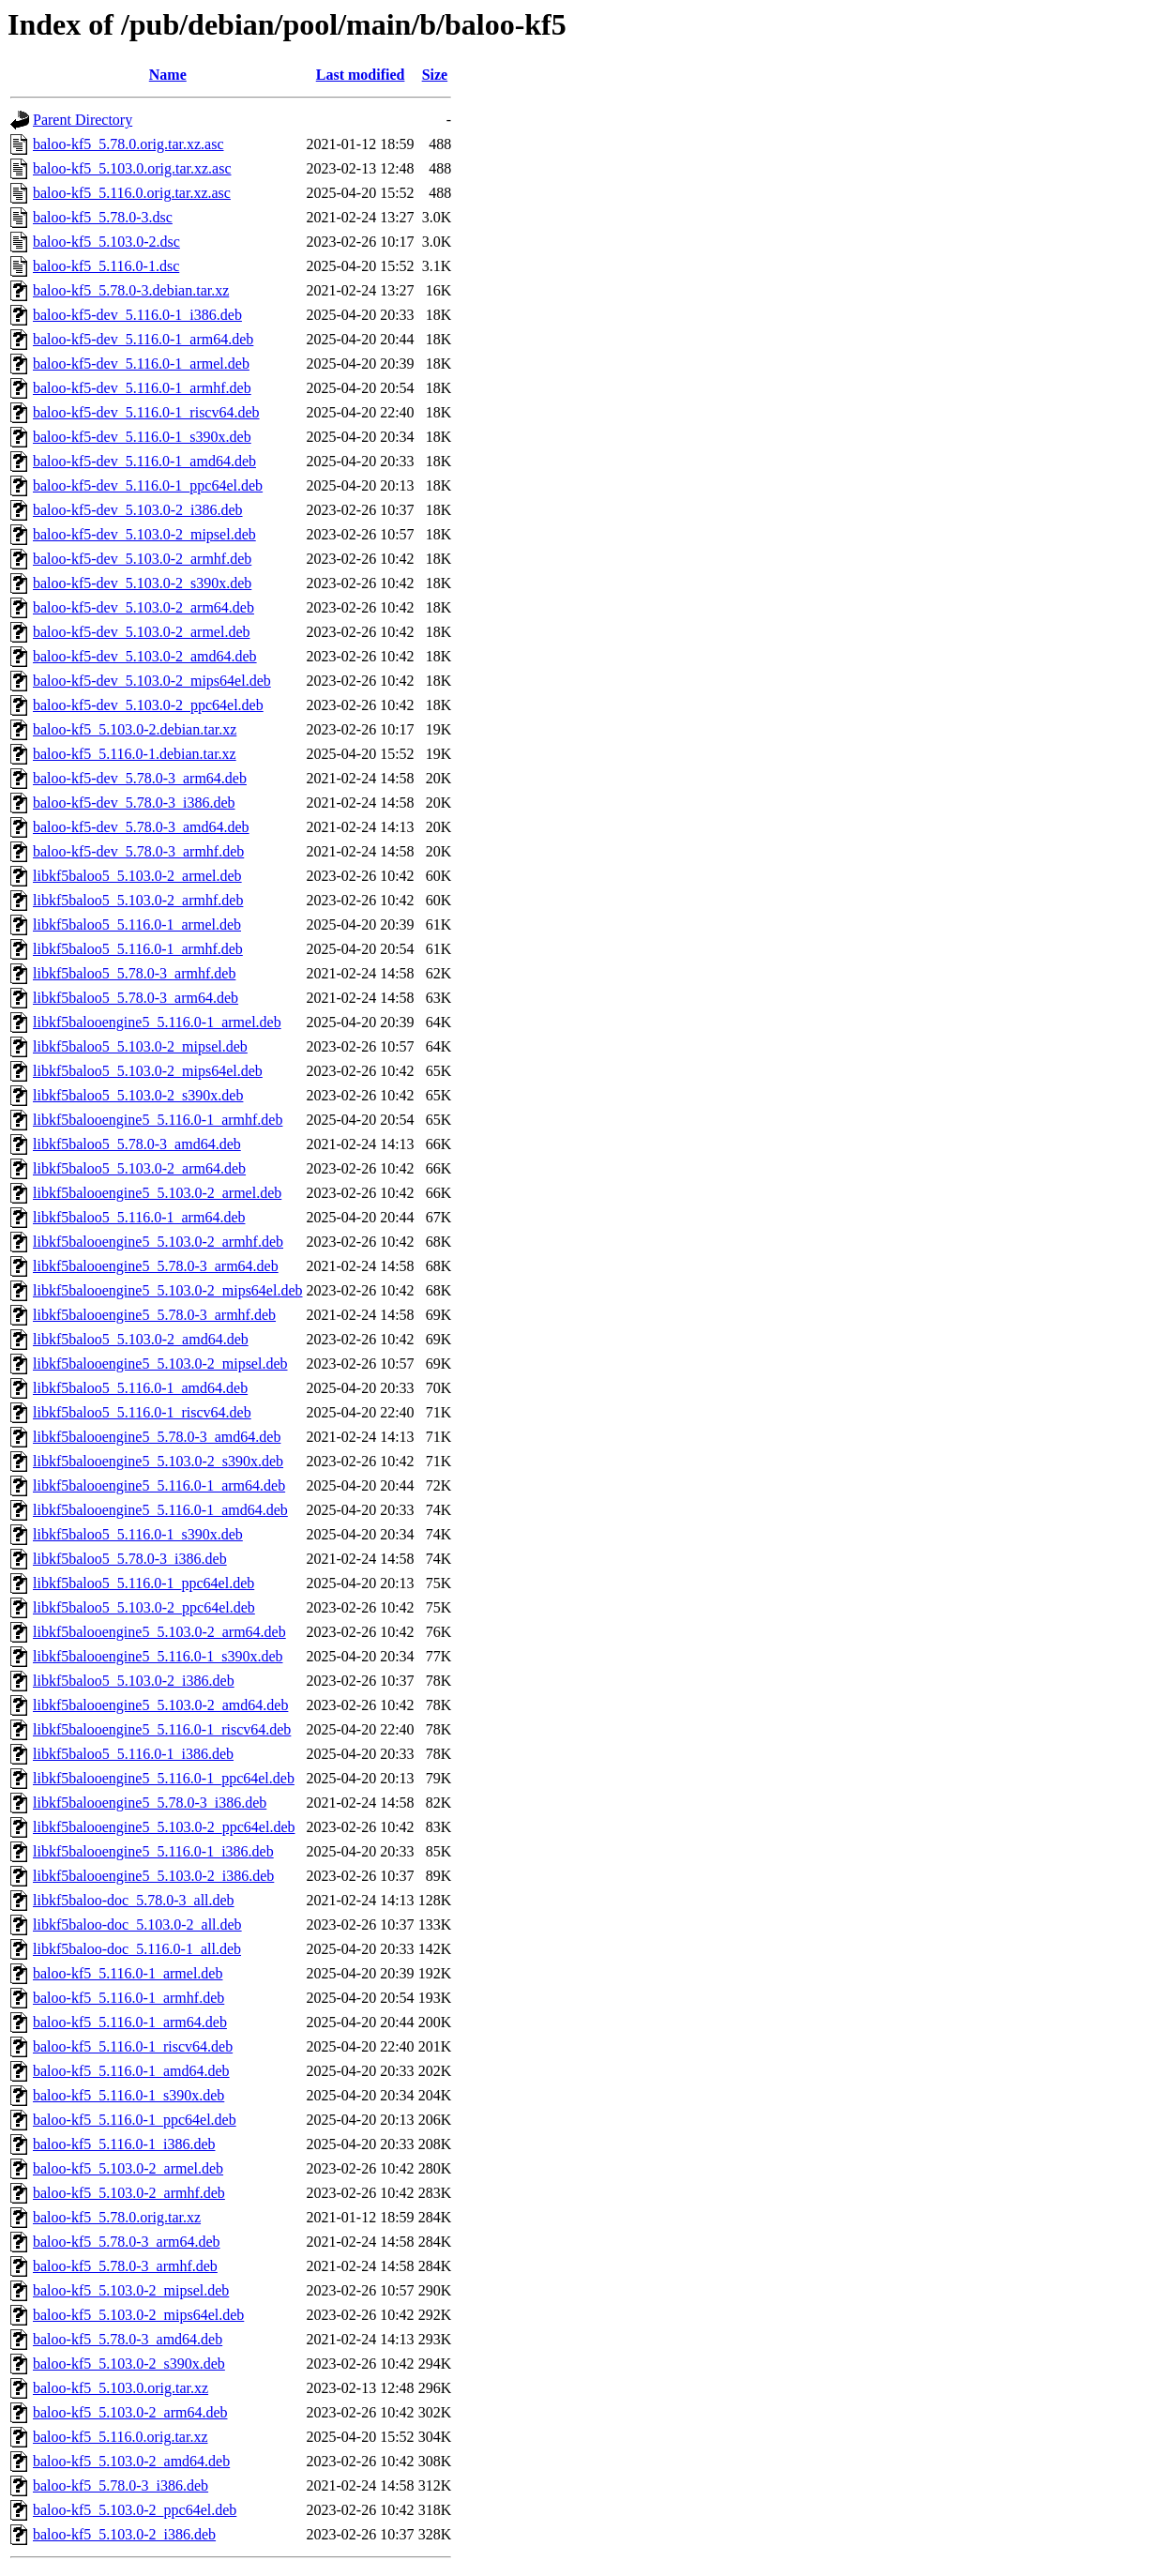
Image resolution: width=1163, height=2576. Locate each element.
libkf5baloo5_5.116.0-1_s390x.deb (138, 1534)
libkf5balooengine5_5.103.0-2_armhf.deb (158, 1242)
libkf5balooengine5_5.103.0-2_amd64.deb (160, 1705)
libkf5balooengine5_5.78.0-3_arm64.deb (156, 1266)
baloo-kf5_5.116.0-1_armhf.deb (128, 1998)
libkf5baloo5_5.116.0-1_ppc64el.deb (143, 1583)
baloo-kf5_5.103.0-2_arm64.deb (130, 2412)
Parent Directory (82, 120)
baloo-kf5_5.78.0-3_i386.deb (120, 2485)
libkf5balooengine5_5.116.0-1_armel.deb (157, 1022)
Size (435, 75)
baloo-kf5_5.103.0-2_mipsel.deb (131, 2290)
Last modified (360, 75)
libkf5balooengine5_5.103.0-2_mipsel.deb (160, 1363)
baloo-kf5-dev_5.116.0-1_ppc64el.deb (148, 485)
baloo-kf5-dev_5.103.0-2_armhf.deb (142, 559)
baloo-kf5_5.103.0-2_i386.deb (124, 2534)
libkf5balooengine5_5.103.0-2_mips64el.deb (168, 1290)
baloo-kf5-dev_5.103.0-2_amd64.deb (145, 656)
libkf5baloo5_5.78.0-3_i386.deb (130, 1559)
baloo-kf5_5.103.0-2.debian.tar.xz (134, 729)
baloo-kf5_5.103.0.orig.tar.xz (120, 2388)
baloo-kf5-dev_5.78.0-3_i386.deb (134, 803)
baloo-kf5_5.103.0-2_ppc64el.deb (134, 2510)
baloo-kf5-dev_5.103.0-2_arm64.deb (143, 607)
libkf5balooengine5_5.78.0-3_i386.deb (149, 1803)
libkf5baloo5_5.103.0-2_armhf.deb (138, 900)
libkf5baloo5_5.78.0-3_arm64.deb (135, 998)
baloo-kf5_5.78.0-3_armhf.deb (125, 2266)
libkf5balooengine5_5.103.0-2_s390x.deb (158, 1461)
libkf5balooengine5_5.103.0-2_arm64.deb (159, 1632)
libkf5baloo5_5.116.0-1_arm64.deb (139, 1217)
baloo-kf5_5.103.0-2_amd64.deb (131, 2461)
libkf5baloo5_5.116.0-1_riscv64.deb (142, 1412)
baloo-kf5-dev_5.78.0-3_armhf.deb (138, 851)
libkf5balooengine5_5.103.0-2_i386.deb (153, 1876)
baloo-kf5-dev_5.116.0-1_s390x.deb (142, 437)
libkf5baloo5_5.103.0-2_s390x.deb (138, 1095)
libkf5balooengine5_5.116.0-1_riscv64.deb (162, 1729)
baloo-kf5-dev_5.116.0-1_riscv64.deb (146, 412)
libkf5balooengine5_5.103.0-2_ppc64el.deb (164, 1827)
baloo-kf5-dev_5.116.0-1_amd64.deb (144, 461)
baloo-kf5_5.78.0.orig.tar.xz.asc (128, 144)
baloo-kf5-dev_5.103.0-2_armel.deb (141, 632)
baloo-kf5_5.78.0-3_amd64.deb (127, 2339)
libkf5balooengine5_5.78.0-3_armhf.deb (154, 1315)
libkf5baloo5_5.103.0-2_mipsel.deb (140, 1046)
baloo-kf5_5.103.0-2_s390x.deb (129, 2363)
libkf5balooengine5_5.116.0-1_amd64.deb (160, 1510)
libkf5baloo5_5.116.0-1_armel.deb (137, 924)
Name (168, 75)
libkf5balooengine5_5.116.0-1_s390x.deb (157, 1656)
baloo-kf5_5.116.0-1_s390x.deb (128, 2095)
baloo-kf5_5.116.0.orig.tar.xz (120, 2437)
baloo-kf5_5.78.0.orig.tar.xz (117, 2217)
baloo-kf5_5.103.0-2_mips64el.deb (138, 2315)
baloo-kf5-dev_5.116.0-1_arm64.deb (143, 339)
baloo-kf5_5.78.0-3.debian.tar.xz (131, 290)
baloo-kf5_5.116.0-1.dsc (106, 266)
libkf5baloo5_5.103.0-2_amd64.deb (141, 1339)
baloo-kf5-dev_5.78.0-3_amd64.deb (141, 827)
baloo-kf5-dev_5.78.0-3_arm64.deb (140, 778)
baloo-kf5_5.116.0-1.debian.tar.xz (134, 754)
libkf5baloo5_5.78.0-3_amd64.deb (137, 1144)
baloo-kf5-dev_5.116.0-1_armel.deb (141, 363)
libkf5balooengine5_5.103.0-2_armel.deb (157, 1193)
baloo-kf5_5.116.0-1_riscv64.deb (133, 2046)
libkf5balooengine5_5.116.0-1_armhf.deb (157, 1120)
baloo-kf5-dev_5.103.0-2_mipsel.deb (144, 534)
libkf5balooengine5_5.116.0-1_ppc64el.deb (164, 1778)
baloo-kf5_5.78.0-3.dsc (103, 217)
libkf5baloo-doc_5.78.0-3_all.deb (133, 1900)
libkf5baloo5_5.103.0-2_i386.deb (133, 1681)
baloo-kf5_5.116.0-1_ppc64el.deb (134, 2120)
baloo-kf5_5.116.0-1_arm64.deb (130, 2022)
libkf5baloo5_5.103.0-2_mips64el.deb (148, 1071)
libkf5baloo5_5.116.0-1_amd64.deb (140, 1388)
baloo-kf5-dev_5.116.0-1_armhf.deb (142, 388)
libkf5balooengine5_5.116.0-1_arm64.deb (159, 1485)
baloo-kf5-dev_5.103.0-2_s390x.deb (142, 583)
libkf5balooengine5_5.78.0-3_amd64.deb (156, 1437)
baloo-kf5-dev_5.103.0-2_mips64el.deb (152, 681)
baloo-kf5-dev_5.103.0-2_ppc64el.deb (148, 705)
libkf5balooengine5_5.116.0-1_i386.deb (153, 1851)
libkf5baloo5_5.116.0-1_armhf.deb (138, 949)
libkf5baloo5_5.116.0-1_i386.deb (133, 1754)
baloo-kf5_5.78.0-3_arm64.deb (126, 2242)
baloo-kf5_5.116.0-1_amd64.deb (131, 2071)
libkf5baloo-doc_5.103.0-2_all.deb (137, 1924)
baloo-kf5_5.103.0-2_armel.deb (128, 2168)
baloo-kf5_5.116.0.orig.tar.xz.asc (132, 193)
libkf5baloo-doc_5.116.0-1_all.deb (137, 1949)
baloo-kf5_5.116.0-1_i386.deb (124, 2144)
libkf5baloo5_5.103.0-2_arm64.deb (139, 1168)
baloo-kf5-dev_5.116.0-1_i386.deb (137, 315)
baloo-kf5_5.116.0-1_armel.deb (127, 1973)
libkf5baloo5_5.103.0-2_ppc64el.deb (144, 1607)
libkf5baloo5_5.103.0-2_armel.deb (137, 876)
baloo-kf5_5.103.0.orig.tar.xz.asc (132, 168)
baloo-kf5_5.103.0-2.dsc (106, 242)
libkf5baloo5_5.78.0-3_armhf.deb (134, 973)
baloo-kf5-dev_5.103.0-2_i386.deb (138, 510)
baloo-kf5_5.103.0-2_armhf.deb (129, 2193)
